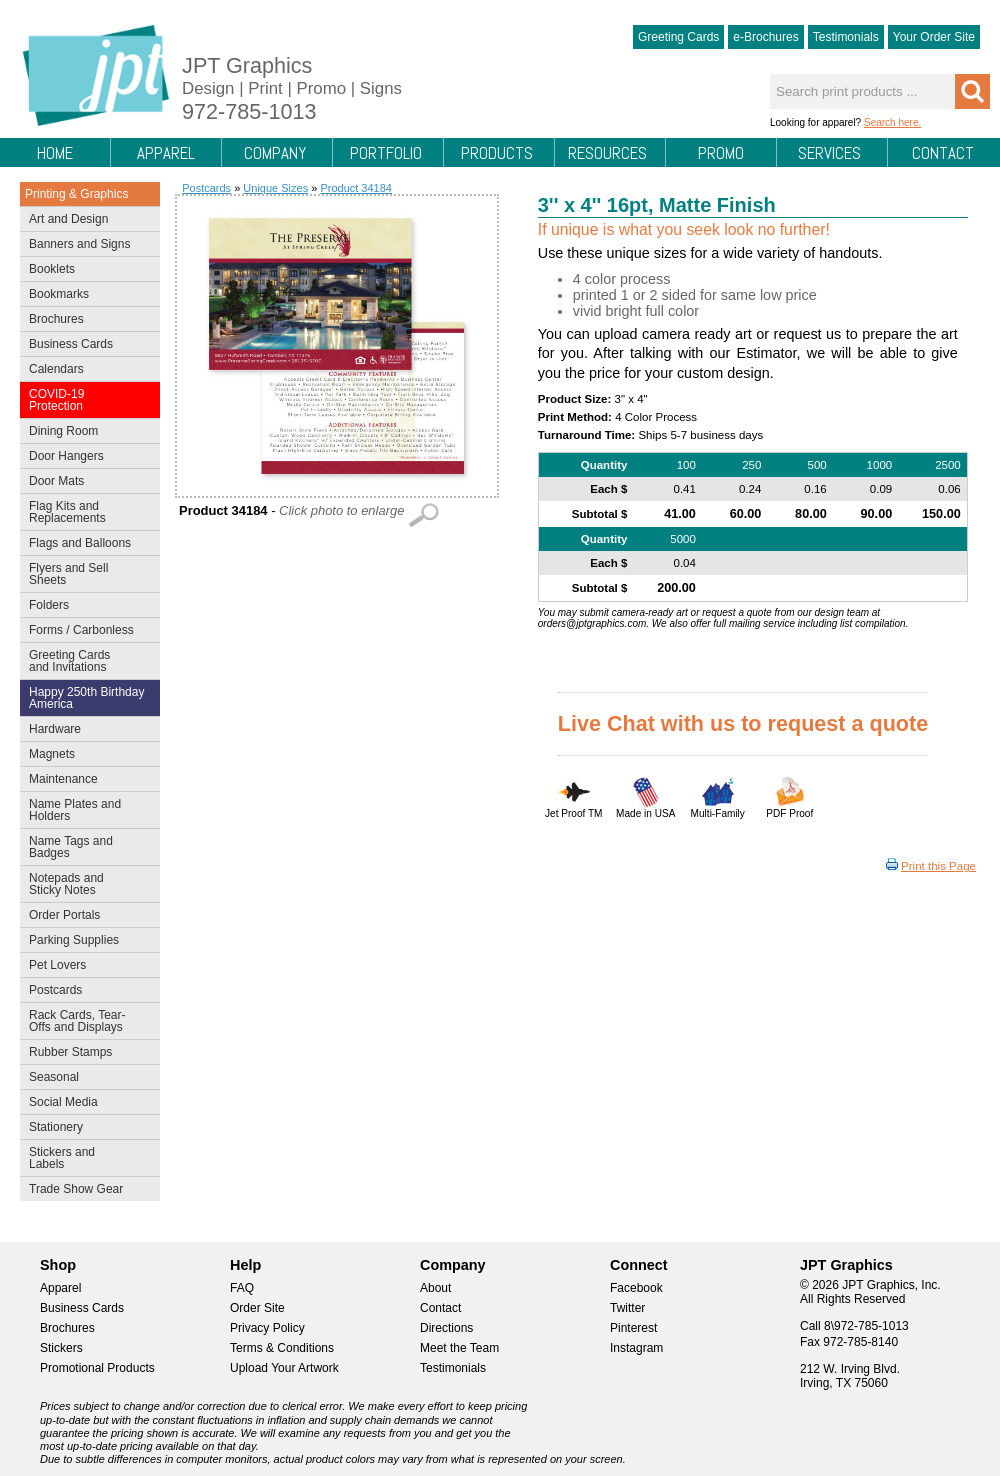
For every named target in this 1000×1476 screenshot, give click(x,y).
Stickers (61, 1348)
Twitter (627, 1308)
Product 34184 (356, 188)
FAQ (242, 1288)
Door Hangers (85, 458)
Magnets (52, 754)
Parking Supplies (85, 942)
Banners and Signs (85, 246)
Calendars (56, 369)
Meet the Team (459, 1348)
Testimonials (846, 37)
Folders (85, 607)
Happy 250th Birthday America (86, 698)
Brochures (85, 321)
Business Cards (85, 346)
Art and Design (85, 221)
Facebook (636, 1288)
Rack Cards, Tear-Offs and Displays (85, 1021)
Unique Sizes (275, 188)
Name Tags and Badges (85, 847)
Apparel (166, 153)
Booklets (52, 269)
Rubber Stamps (70, 1052)
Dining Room (85, 433)
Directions (446, 1328)
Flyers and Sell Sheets (85, 574)
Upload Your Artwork (284, 1368)
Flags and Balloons (85, 545)
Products (497, 153)
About (435, 1288)
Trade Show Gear (85, 1191)
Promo (721, 153)
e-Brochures (765, 37)
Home (55, 153)
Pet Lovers (85, 967)
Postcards (85, 992)
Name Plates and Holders (75, 810)
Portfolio (386, 153)
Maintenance (85, 781)
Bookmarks (59, 294)
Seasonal (85, 1079)
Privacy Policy (267, 1328)
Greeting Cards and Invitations (85, 661)
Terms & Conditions (282, 1348)
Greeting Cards (678, 37)
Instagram (636, 1348)
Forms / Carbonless (81, 630)
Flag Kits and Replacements (85, 512)
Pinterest (633, 1328)
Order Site (257, 1308)
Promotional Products (97, 1368)
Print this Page (938, 866)
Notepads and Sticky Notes (85, 884)
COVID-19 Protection (85, 400)
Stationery (85, 1129)
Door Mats (85, 483)
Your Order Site (934, 37)
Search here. (892, 122)
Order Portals (64, 915)
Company (275, 153)
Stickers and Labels (85, 1158)
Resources (607, 153)
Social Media (85, 1104)
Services (829, 153)
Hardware (55, 729)
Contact (943, 153)
